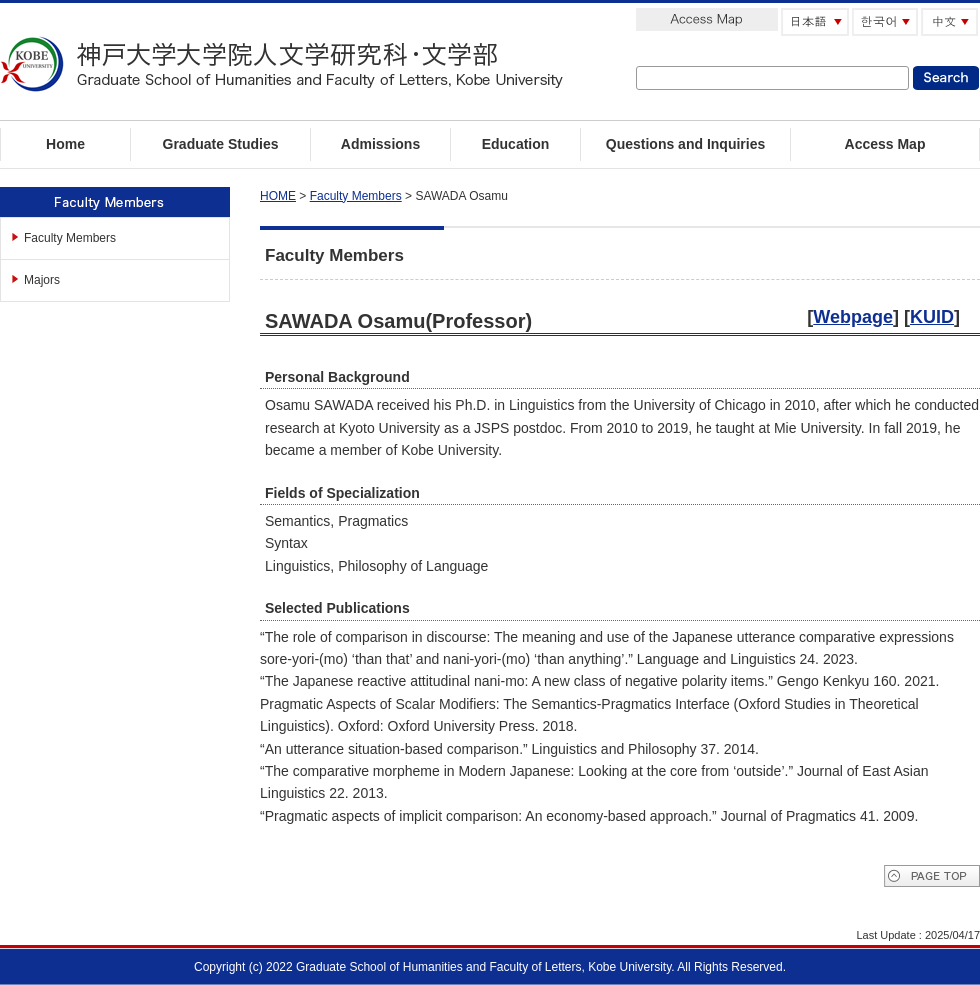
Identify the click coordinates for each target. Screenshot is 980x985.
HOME (278, 196)
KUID (932, 317)
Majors (42, 280)
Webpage (853, 317)
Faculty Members (70, 238)
